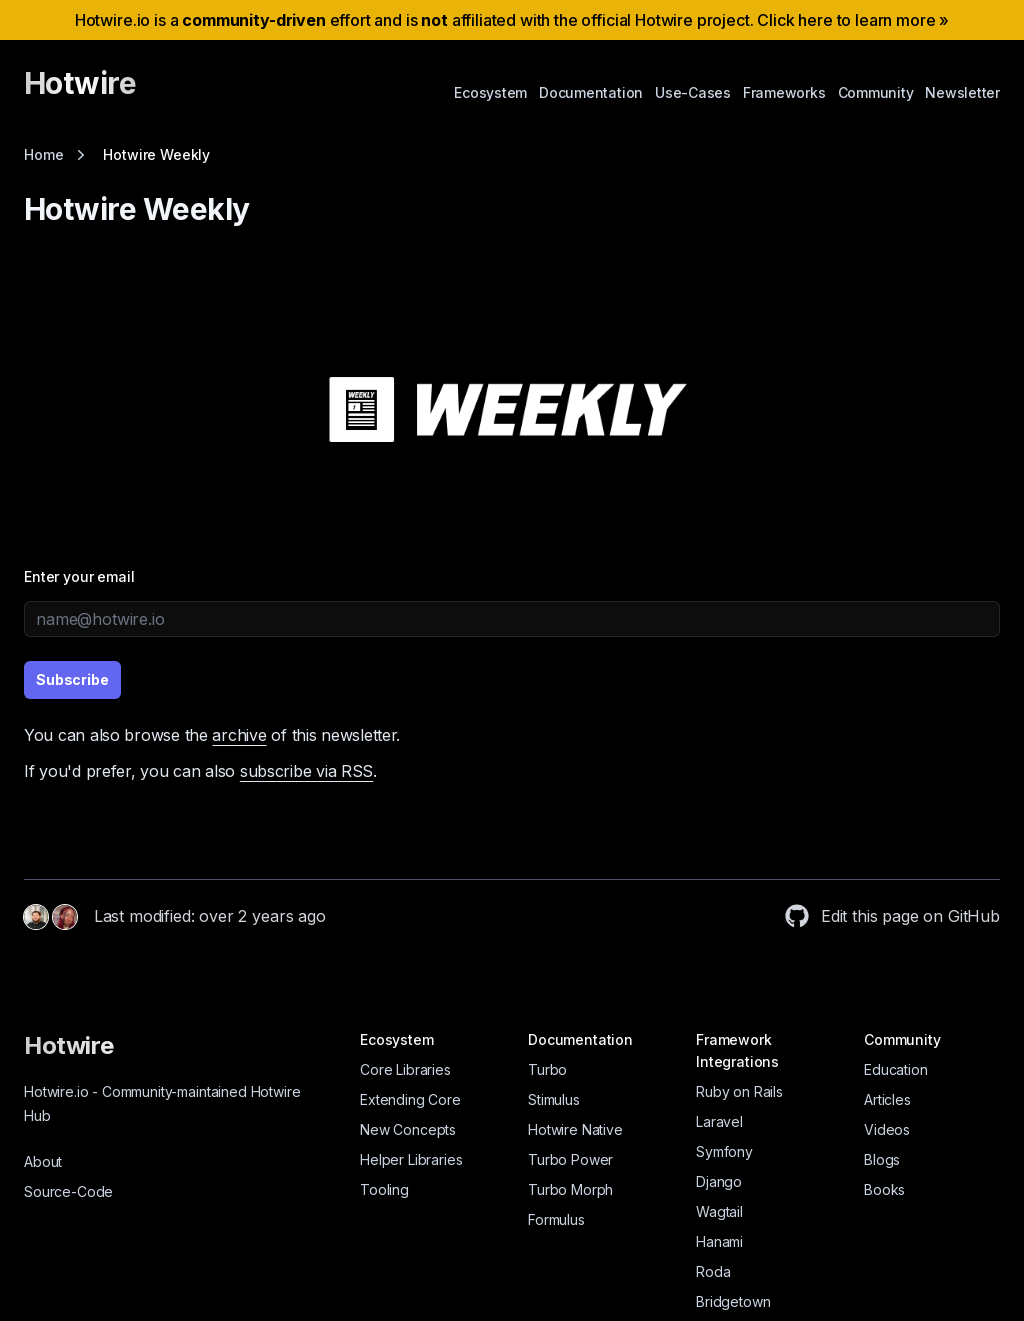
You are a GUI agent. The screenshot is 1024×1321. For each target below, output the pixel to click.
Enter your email (79, 576)
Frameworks (784, 92)
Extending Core (410, 1099)
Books (884, 1189)
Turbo (547, 1069)
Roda (713, 1271)
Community (876, 92)
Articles (887, 1099)
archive (239, 735)
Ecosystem (490, 92)
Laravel (719, 1121)
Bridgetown (733, 1301)
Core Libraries (405, 1069)
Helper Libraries (411, 1159)
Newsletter (962, 92)
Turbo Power (570, 1159)
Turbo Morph (570, 1189)
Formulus (556, 1219)
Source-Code (68, 1191)
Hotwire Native (575, 1129)
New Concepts (408, 1129)
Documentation (591, 92)
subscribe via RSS (306, 771)
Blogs (882, 1159)
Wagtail (719, 1211)
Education (896, 1069)
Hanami (719, 1241)
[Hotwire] (80, 92)
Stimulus (554, 1099)
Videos (887, 1129)
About (43, 1161)
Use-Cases (693, 92)
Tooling (384, 1189)
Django (719, 1181)
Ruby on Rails (739, 1091)
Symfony (724, 1151)
